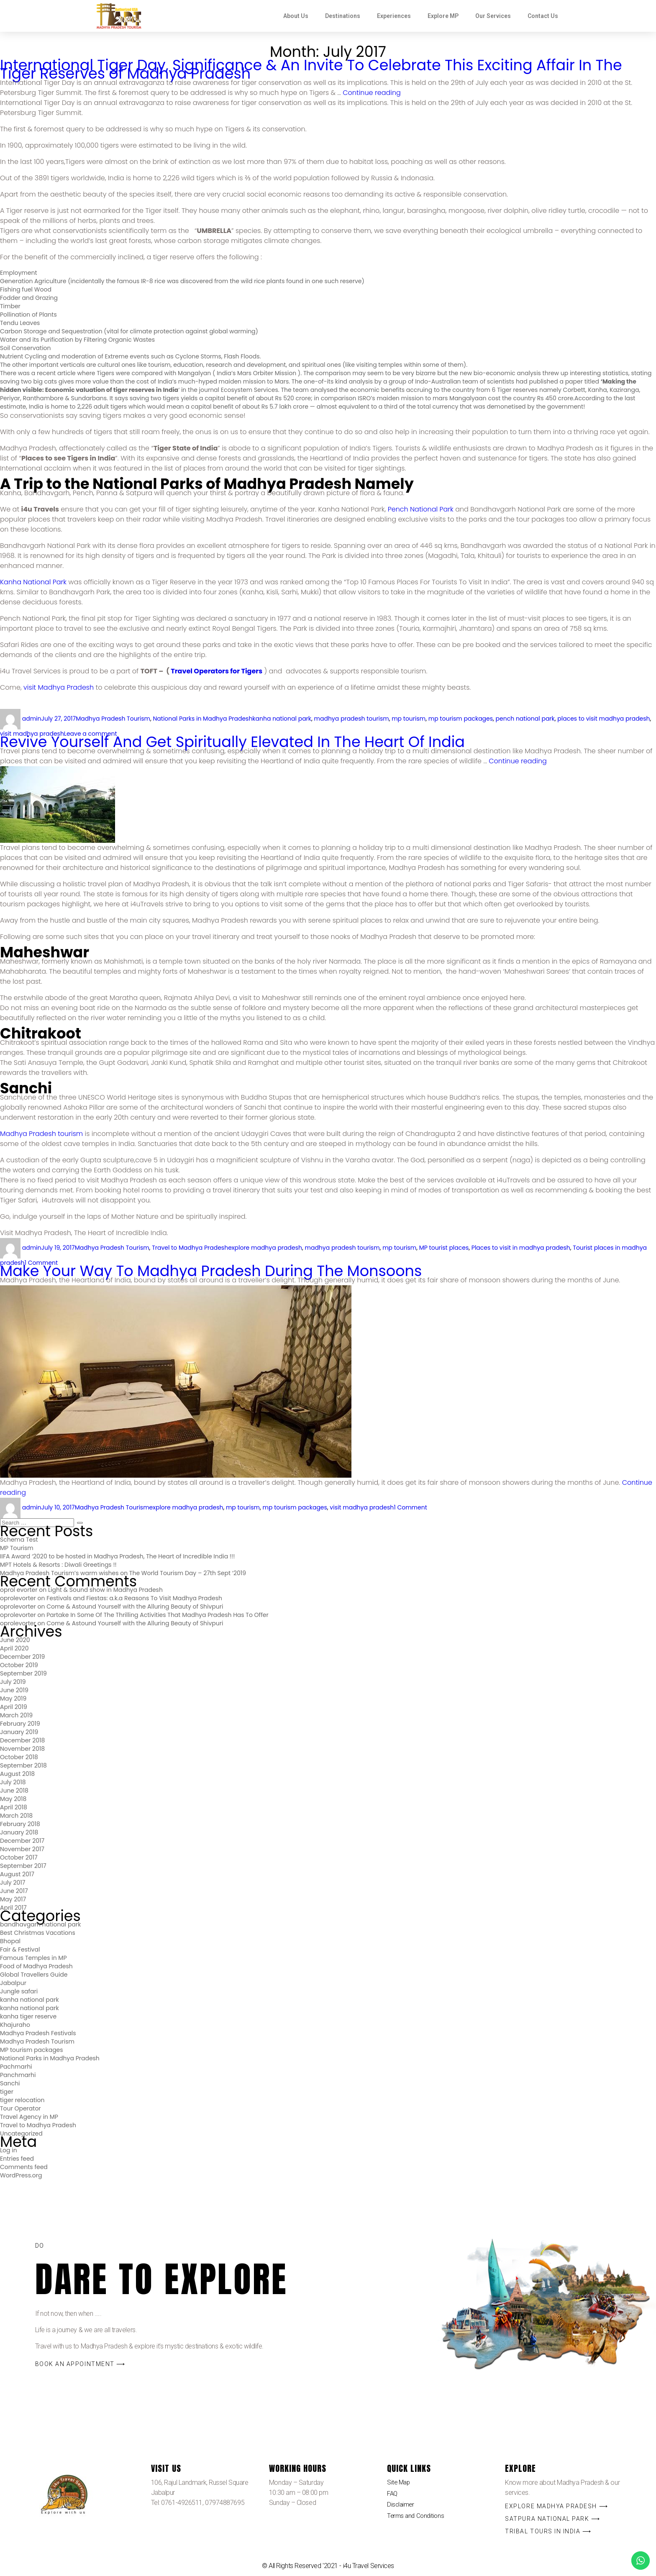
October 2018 (19, 1757)
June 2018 (14, 1790)
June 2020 (15, 1640)
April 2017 (13, 1907)
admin (31, 718)
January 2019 (19, 1732)
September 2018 (23, 1765)
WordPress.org (21, 2175)
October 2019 (19, 1665)
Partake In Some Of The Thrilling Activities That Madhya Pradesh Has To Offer (157, 1615)
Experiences (394, 16)
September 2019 (23, 1673)
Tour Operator (20, 2108)
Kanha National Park (33, 582)
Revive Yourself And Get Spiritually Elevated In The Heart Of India (232, 742)
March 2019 (16, 1715)
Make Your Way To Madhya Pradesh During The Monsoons (211, 1271)
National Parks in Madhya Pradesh (203, 718)
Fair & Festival (20, 1949)
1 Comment (410, 1507)
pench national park (525, 718)
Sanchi (10, 2083)
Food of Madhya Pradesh (36, 1966)
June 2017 (14, 1891)
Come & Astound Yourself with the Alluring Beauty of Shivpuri (134, 1606)
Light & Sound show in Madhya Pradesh (105, 1590)
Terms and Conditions (417, 2519)
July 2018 (13, 1782)
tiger (6, 2091)
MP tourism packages (31, 2050)
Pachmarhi (16, 2066)
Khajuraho (15, 2025)
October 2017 (19, 1857)
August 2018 (17, 1774)
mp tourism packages (460, 718)
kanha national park (281, 718)
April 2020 (14, 1648)
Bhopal (10, 1941)
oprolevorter (18, 1598)
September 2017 (23, 1866)
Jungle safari (19, 1991)
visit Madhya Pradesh (58, 687)
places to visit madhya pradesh (603, 718)
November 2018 (22, 1749)
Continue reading (372, 92)
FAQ (393, 2495)
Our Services (493, 16)
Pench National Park (421, 509)
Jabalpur (13, 1983)
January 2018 (19, 1832)
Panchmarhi (18, 2075)
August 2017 (17, 1874)
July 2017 (12, 1882)
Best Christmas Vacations (37, 1933)
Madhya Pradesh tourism (41, 1133)
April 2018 (13, 1807)
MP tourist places (444, 1247)
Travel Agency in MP (29, 2117)
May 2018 (13, 1799)
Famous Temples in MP (33, 1958)
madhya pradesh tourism (351, 718)
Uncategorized (21, 2133)
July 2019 (13, 1682)
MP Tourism (16, 1548)
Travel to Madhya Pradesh (190, 1247)
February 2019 (20, 1723)
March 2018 (16, 1815)
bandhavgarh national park (40, 1924)
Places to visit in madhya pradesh (521, 1247)
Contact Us (543, 16)
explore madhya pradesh (265, 1247)
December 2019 (22, 1657)
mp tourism (408, 718)
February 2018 (20, 1824)
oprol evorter (19, 1590)
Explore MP (443, 16)
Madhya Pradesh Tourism (113, 718)
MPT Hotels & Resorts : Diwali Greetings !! (58, 1564)
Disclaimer (401, 2507)
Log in (8, 2150)
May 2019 (13, 1698)
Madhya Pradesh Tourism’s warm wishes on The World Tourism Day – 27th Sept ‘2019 (123, 1573)
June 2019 (14, 1690)
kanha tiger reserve (28, 2016)
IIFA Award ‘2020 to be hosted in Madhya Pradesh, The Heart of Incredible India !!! (117, 1556)
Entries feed (17, 2158)
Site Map (399, 2483)
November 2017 (22, 1849)
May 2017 (13, 1899)
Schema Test (19, 1539)
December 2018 (22, 1740)
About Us (295, 16)
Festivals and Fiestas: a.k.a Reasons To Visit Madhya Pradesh (134, 1598)
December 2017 (22, 1841)
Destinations (342, 16)
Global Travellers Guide (33, 1974)
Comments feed (24, 2167)
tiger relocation (22, 2100)
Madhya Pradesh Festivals (38, 2033)
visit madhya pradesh (362, 1507)
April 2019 (13, 1707)
